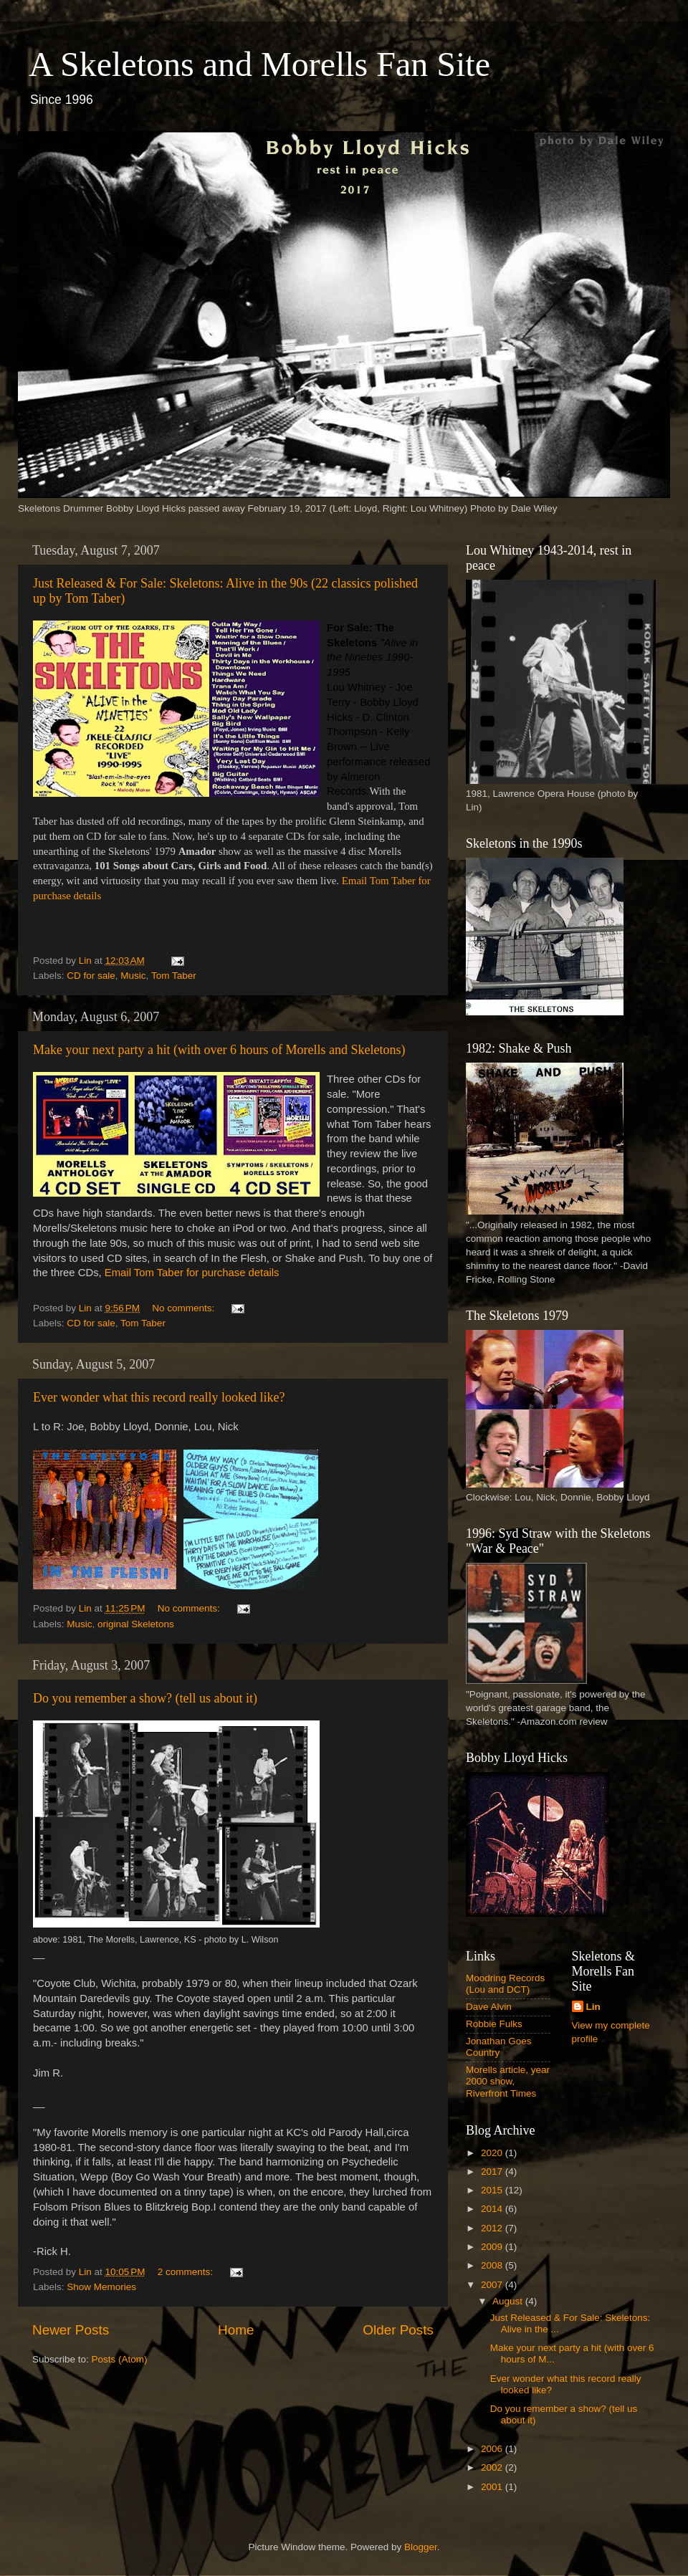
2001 (493, 2486)
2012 (493, 2228)
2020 (493, 2153)
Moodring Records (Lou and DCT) (505, 1984)
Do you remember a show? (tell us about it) (145, 1698)
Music (132, 975)
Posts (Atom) (120, 2359)
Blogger (420, 2547)
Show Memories (101, 2286)
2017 (493, 2171)
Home (236, 2329)
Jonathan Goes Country (499, 2047)
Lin (593, 2006)
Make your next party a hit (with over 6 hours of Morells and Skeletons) (219, 1050)
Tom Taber (173, 975)
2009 (493, 2246)
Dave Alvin (489, 2006)
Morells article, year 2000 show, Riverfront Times (508, 2081)
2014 (493, 2208)
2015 (493, 2190)
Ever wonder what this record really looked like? (159, 1397)
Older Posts (398, 2329)
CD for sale (91, 975)
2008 (493, 2265)
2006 (493, 2448)
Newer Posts (70, 2329)
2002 (493, 2467)
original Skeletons (135, 1624)
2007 (493, 2284)
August (508, 2301)
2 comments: (187, 2271)
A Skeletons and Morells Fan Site (259, 64)
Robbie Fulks (494, 2024)
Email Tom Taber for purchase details (192, 1272)
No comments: (184, 1308)
